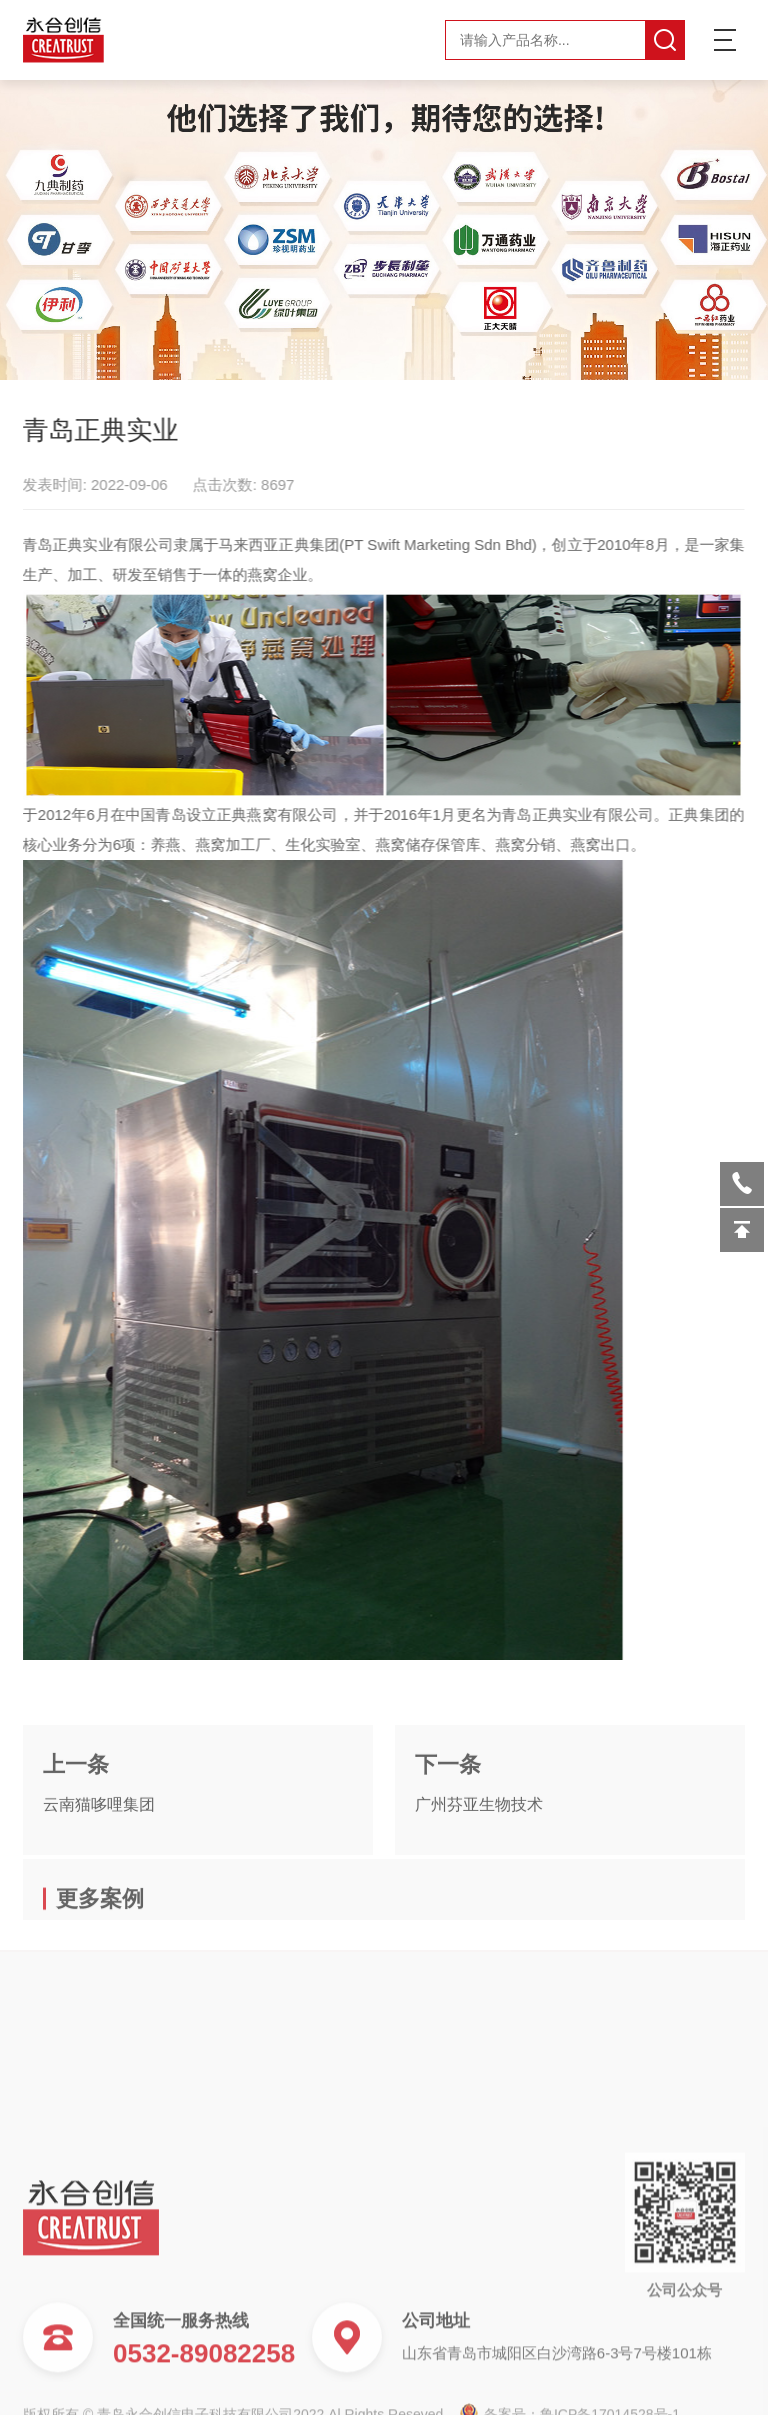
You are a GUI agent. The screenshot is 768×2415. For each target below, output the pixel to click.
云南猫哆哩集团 (99, 1847)
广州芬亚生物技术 (479, 1847)
